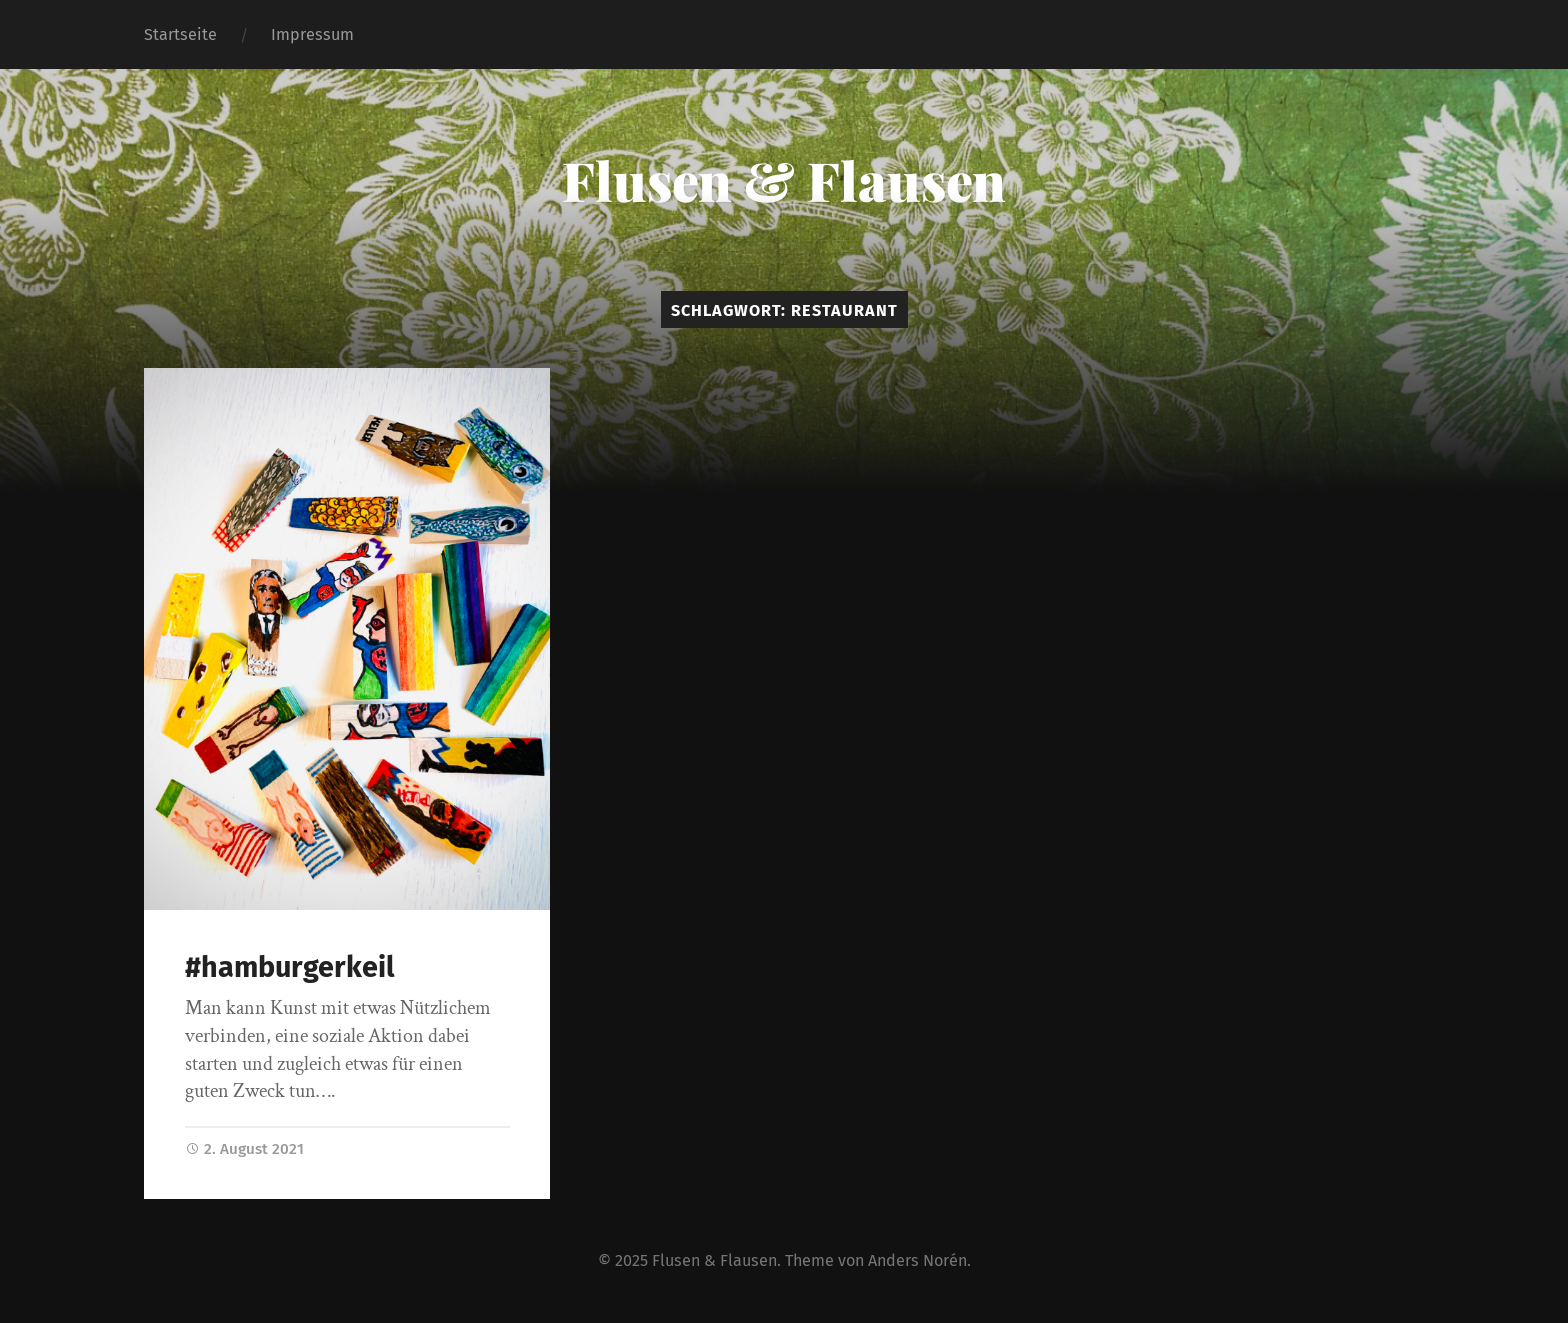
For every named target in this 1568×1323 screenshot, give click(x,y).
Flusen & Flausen (784, 180)
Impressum (312, 34)
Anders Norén (917, 1260)
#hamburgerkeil (290, 967)
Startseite (180, 34)
